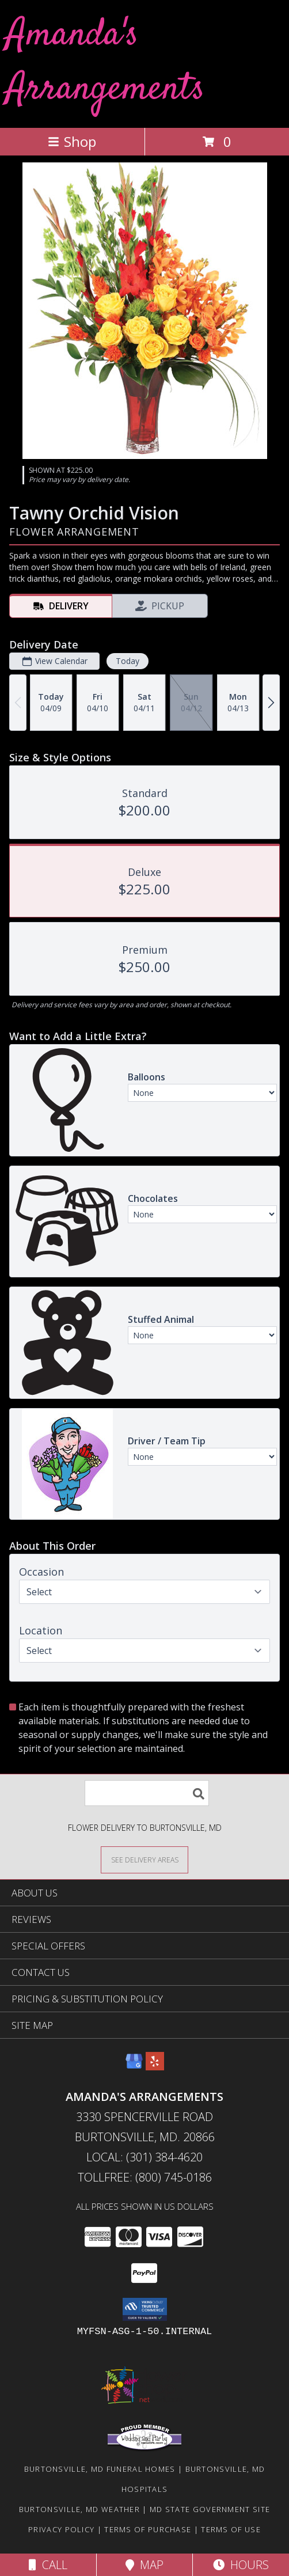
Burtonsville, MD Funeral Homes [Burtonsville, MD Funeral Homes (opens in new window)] (100, 2469)
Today (127, 660)
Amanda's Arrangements (105, 62)
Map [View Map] (144, 2565)
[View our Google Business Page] (134, 2066)
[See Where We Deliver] (144, 1859)
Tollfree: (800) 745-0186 (145, 2177)
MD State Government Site (210, 2509)
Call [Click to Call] (48, 2565)
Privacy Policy (61, 2529)
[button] (145, 2309)
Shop (72, 141)
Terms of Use (231, 2529)
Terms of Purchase (147, 2529)
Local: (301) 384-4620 (144, 2157)
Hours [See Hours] (241, 2565)
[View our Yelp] (155, 2066)
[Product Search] (147, 1793)
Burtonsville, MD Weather (79, 2509)
